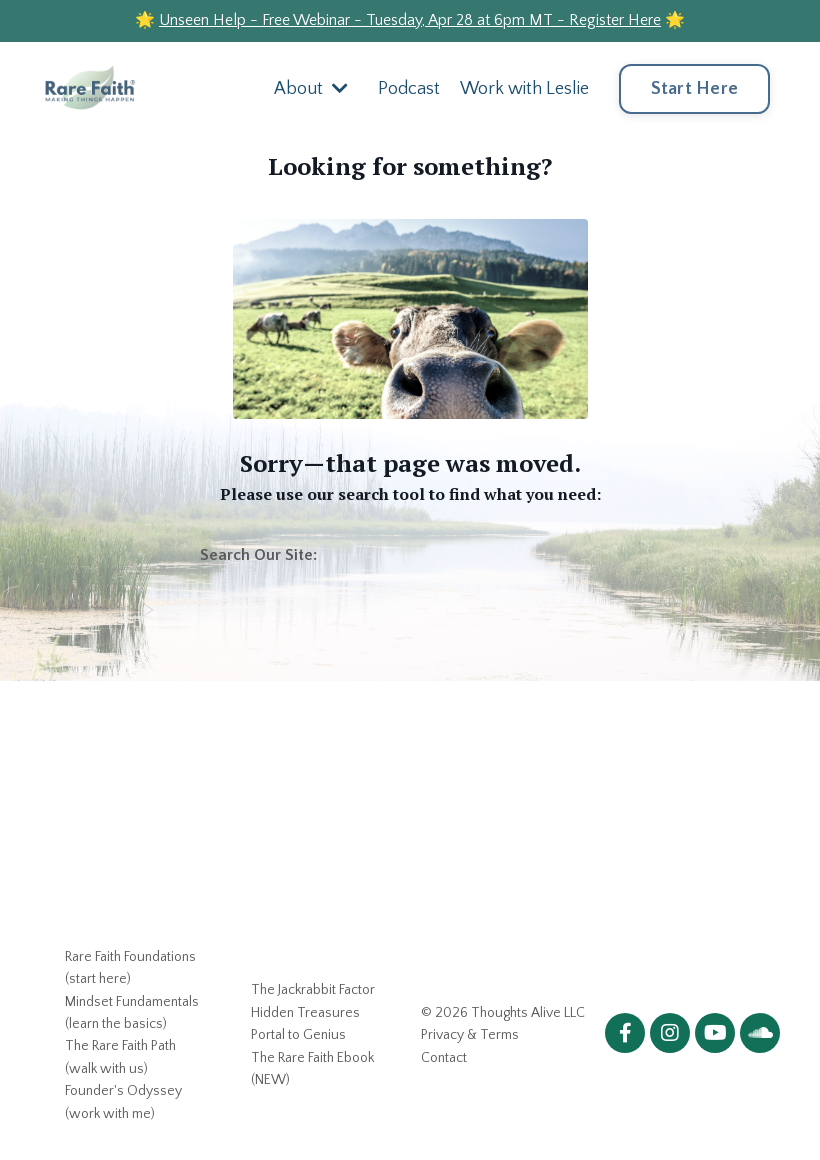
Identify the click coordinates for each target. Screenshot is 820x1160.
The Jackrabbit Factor (313, 990)
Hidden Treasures (305, 1013)
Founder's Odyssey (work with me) (123, 1102)
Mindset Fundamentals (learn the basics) (132, 1013)
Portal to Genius (298, 1035)
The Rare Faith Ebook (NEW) (312, 1069)
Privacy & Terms (470, 1035)
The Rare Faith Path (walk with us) (120, 1057)
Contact (444, 1058)
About (311, 89)
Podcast (409, 89)
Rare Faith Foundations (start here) (130, 968)
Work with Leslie (524, 89)
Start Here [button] (695, 89)
